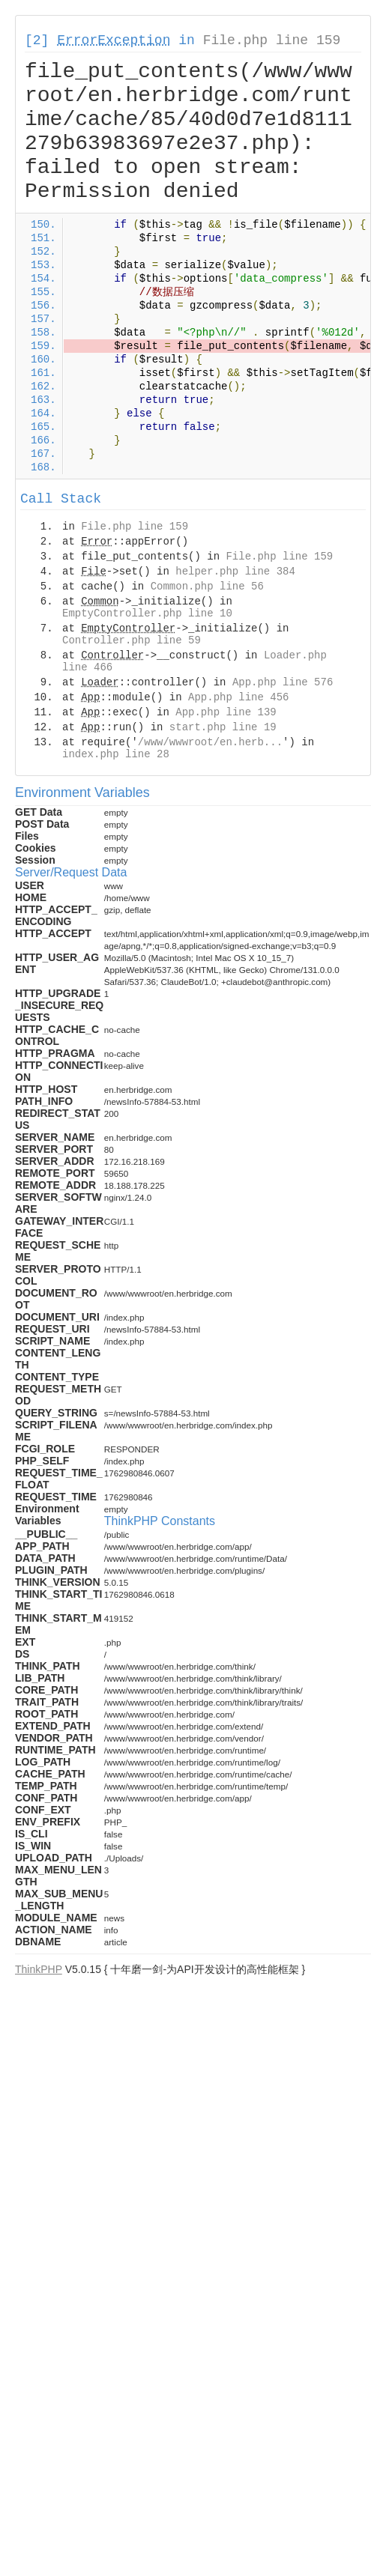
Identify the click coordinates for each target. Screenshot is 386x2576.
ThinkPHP (38, 1969)
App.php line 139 (225, 712)
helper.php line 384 (235, 572)
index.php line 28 (115, 754)
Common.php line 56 (207, 587)
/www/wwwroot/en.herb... (210, 742)
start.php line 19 (223, 727)
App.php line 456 (238, 697)
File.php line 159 (272, 40)
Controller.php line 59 (131, 640)
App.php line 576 (282, 682)
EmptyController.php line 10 (147, 613)
